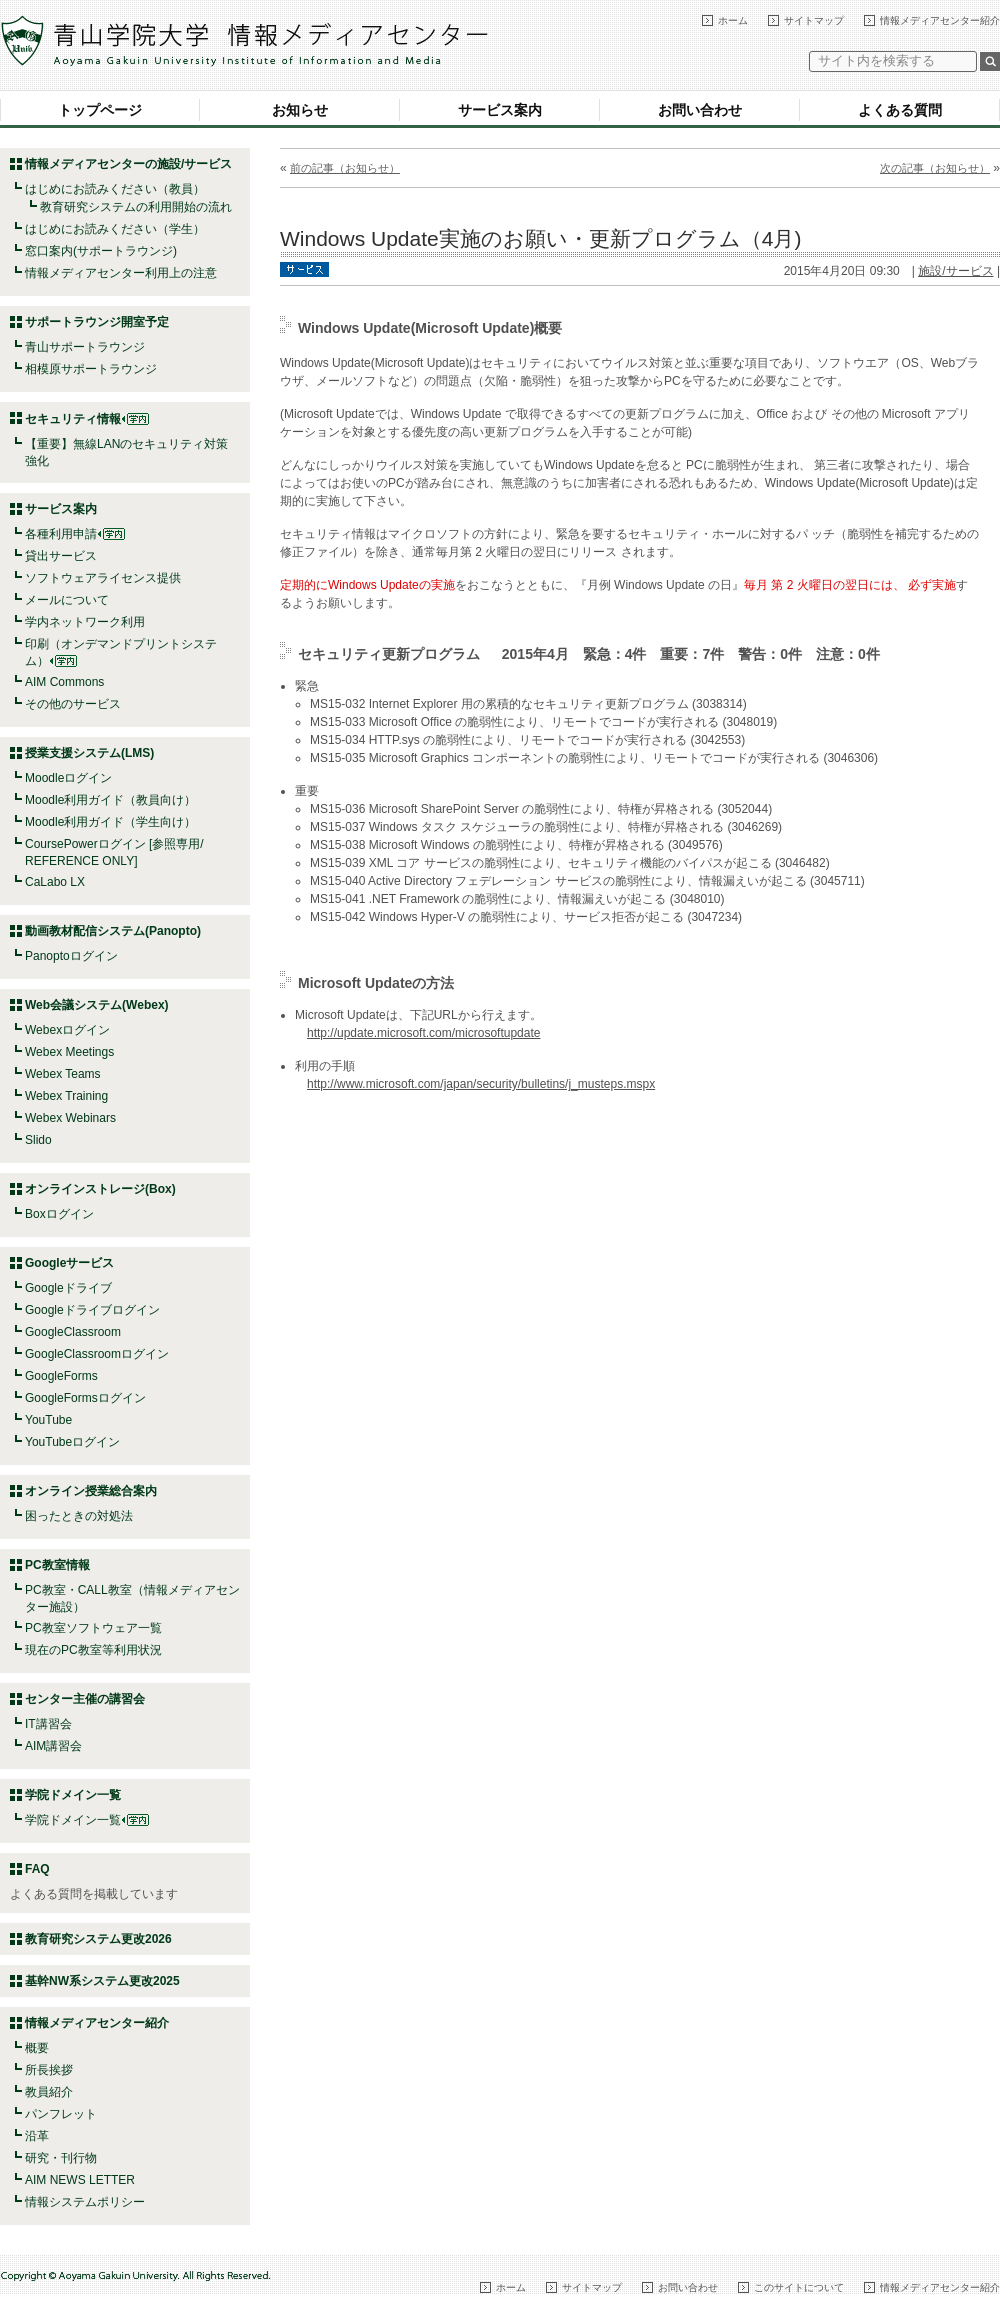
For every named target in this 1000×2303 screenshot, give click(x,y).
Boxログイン (59, 1214)
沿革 (37, 2136)
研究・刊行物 (61, 2158)
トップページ (100, 110)
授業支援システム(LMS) (89, 753)
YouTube (48, 1420)
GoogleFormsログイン (85, 1398)
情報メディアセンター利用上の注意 (121, 273)
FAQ (37, 1869)
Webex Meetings (69, 1052)
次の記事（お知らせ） (935, 168)
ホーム (733, 20)
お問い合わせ (700, 110)
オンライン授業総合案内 (91, 1491)
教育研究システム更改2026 (98, 1939)
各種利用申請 (61, 534)
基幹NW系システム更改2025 (102, 1981)
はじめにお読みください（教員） (115, 189)
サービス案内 (500, 110)
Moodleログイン (68, 778)
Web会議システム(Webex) (97, 1005)
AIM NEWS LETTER (80, 2180)
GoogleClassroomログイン (97, 1354)
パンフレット (61, 2114)
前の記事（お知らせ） (345, 168)
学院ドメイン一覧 (87, 1820)
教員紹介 (49, 2092)
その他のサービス (73, 704)
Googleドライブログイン (92, 1310)
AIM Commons (64, 682)
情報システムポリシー (85, 2202)
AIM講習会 (53, 1746)
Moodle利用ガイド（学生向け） (110, 822)
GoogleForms (61, 1376)
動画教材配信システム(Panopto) (113, 931)
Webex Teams (63, 1074)
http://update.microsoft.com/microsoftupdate (423, 1033)
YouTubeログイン (72, 1442)
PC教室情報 (57, 1565)
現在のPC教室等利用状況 (93, 1650)
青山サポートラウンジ (85, 347)
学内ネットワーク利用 (85, 622)
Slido (38, 1140)
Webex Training (66, 1096)
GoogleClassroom (73, 1332)
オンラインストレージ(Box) (100, 1189)
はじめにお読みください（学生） (115, 229)
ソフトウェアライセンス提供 (103, 578)
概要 (37, 2048)
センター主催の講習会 (85, 1699)
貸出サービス (61, 556)
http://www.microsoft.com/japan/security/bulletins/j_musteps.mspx (481, 1084)
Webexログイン (67, 1030)
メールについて (67, 600)
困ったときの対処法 (79, 1516)
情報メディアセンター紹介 (940, 20)
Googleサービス (69, 1263)
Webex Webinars (70, 1118)
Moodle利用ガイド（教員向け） (110, 800)
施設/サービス (955, 271)
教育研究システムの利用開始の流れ (136, 207)
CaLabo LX (55, 882)
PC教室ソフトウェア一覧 (93, 1628)
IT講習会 (48, 1724)
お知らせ (300, 110)
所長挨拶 (49, 2070)
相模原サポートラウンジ (91, 369)
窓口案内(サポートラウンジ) (101, 251)
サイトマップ (814, 20)
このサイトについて (799, 2287)
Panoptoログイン (71, 956)
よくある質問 (900, 110)
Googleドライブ (68, 1288)
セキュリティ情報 (87, 419)
